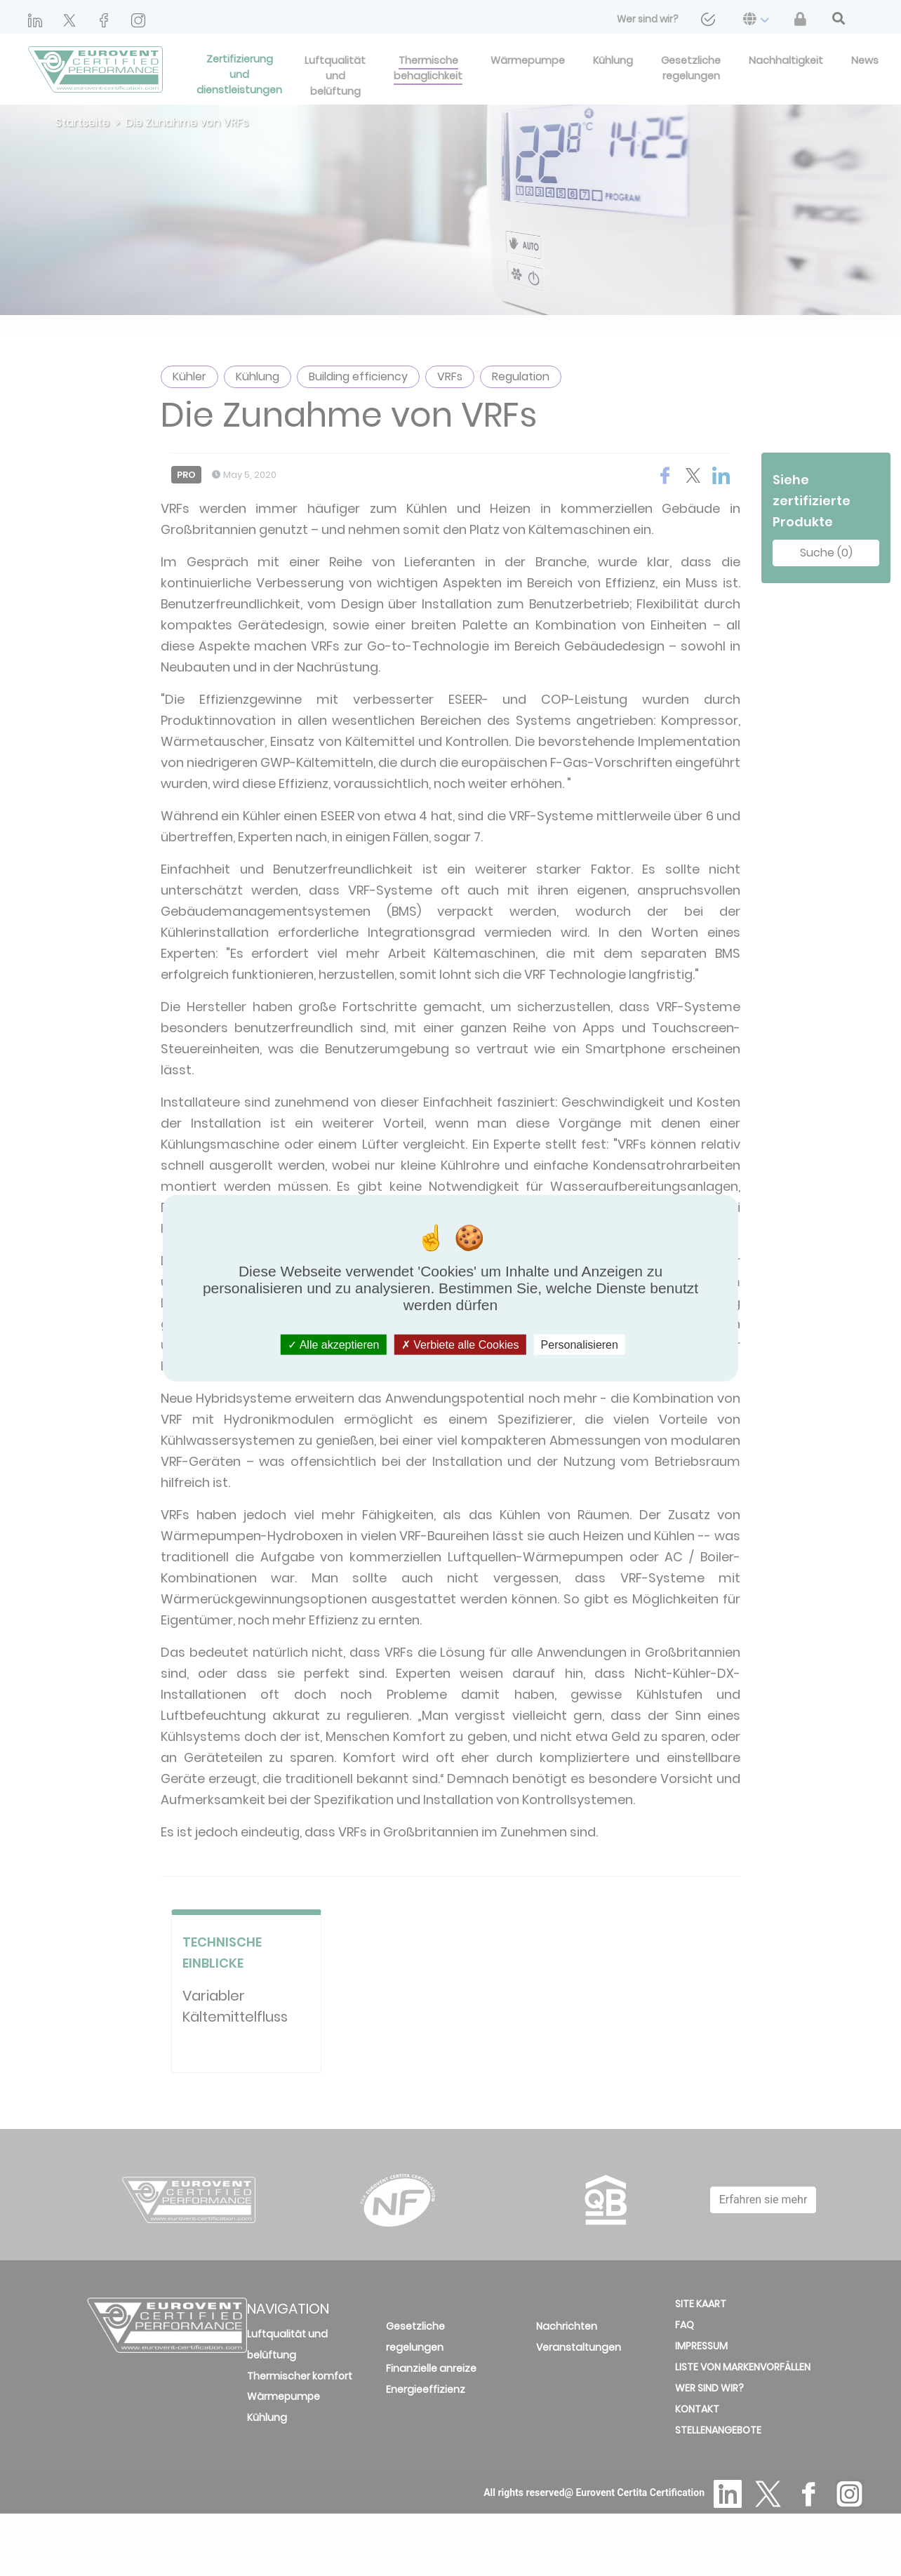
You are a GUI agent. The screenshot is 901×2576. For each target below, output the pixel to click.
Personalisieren (579, 1345)
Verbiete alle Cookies (460, 1345)
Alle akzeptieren (333, 1345)
